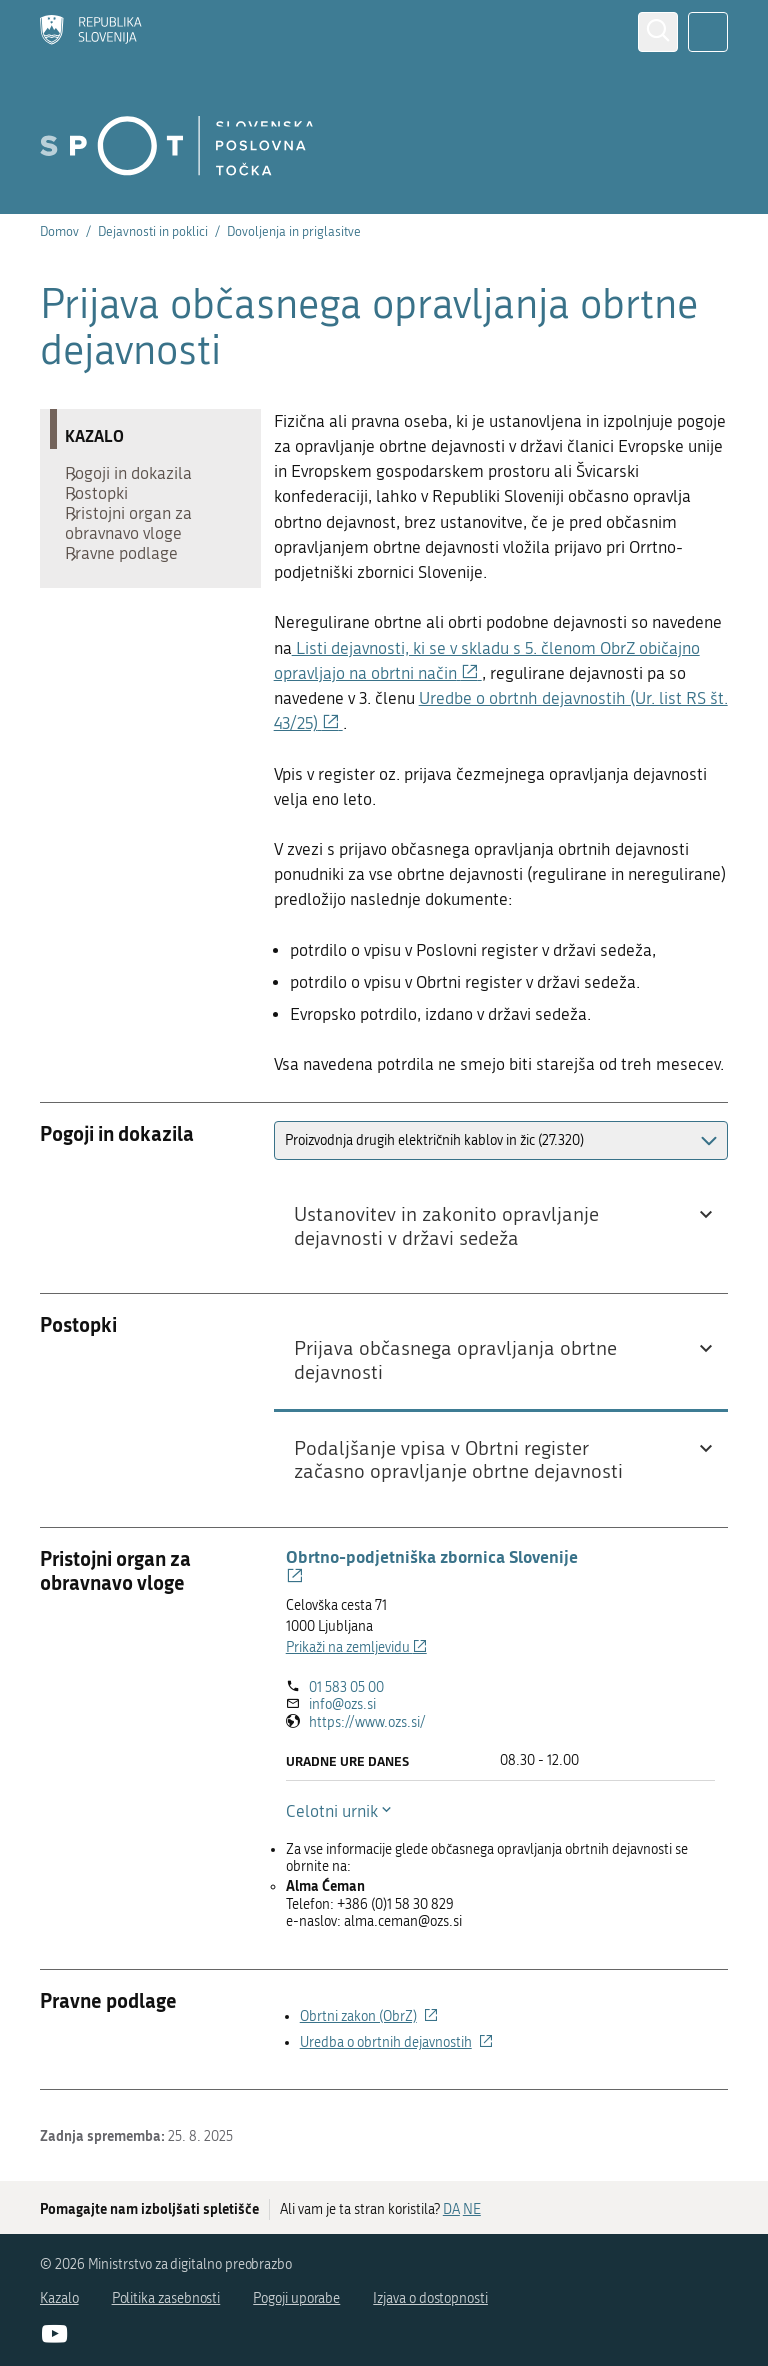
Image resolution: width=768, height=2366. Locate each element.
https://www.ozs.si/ (367, 1722)
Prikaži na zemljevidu (356, 1647)
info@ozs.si (342, 1704)
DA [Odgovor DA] (451, 2209)
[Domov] (91, 32)
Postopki (106, 508)
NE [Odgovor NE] (472, 2209)
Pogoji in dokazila (138, 478)
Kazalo (59, 2298)
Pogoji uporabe (296, 2298)
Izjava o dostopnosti (430, 2298)
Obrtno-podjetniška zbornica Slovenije (432, 1566)
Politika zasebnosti (166, 2298)
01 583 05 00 (346, 1687)
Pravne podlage (131, 588)
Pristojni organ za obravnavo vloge (138, 548)
